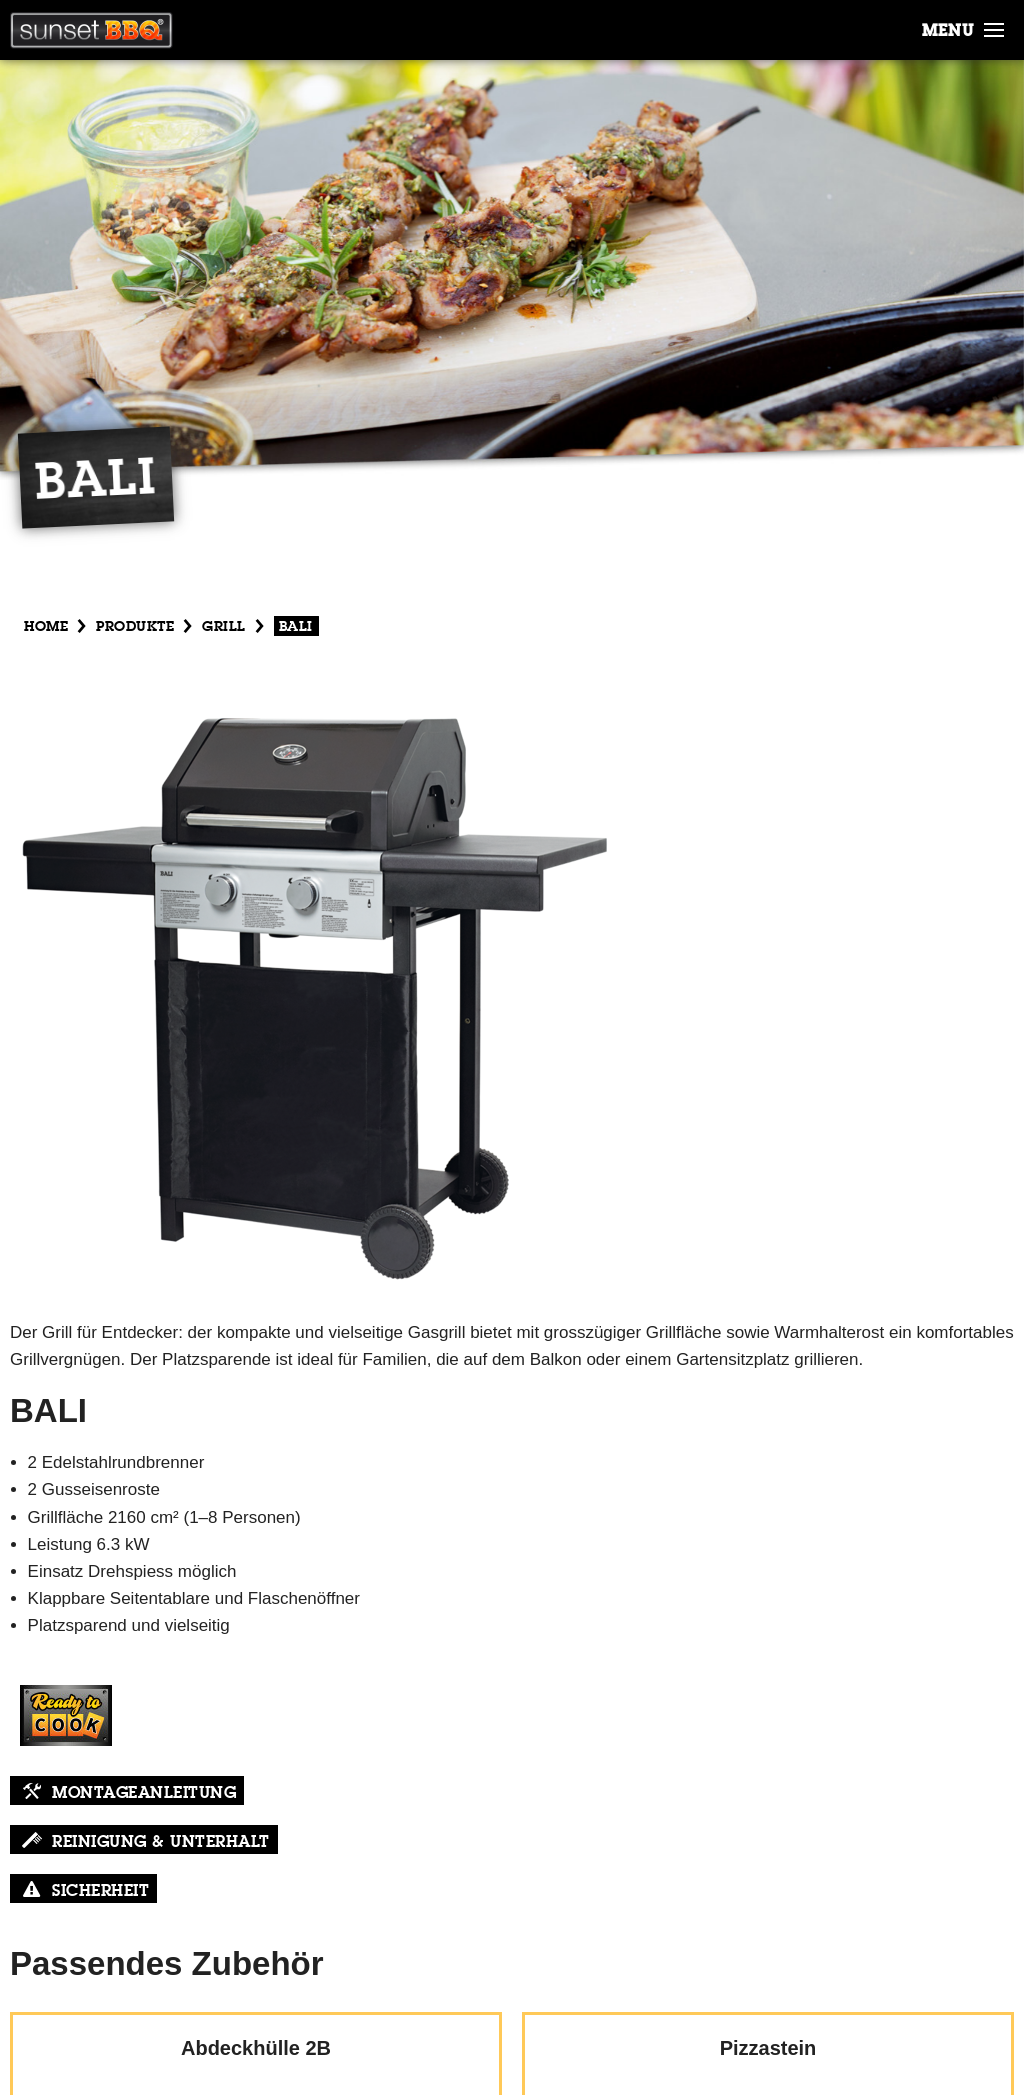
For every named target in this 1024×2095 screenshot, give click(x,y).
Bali (296, 627)
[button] (994, 26)
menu (948, 32)
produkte (135, 627)
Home (46, 627)
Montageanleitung (144, 1794)
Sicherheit (100, 1892)
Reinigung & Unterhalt (161, 1843)
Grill (224, 627)
